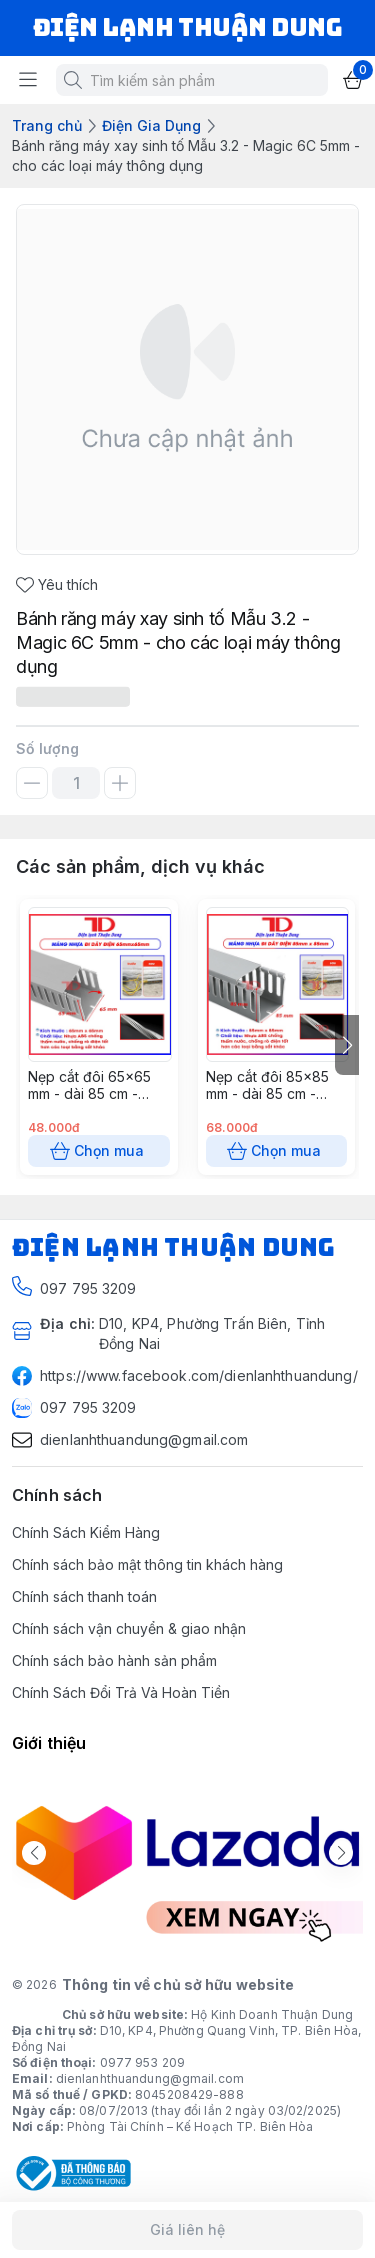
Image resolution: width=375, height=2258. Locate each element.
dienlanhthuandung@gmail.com (150, 2078)
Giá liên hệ (187, 2230)
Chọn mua (99, 1151)
